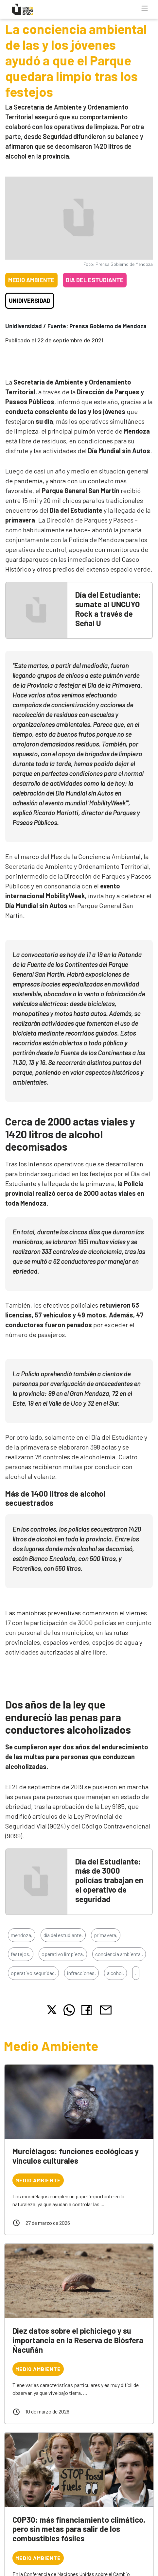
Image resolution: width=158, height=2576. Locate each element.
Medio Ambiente (31, 279)
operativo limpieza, (63, 1954)
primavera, (105, 1935)
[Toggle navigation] (144, 8)
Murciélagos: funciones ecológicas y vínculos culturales (75, 2155)
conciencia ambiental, (119, 1954)
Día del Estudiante (95, 279)
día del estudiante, (63, 1935)
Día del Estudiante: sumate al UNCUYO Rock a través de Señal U (108, 608)
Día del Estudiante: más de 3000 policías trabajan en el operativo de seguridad (109, 1880)
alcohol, (115, 1973)
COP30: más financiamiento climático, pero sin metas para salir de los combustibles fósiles (78, 2529)
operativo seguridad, (33, 1973)
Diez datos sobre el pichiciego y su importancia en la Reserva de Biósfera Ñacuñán (77, 2340)
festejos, (20, 1954)
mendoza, (21, 1935)
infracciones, (81, 1973)
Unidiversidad (29, 300)
